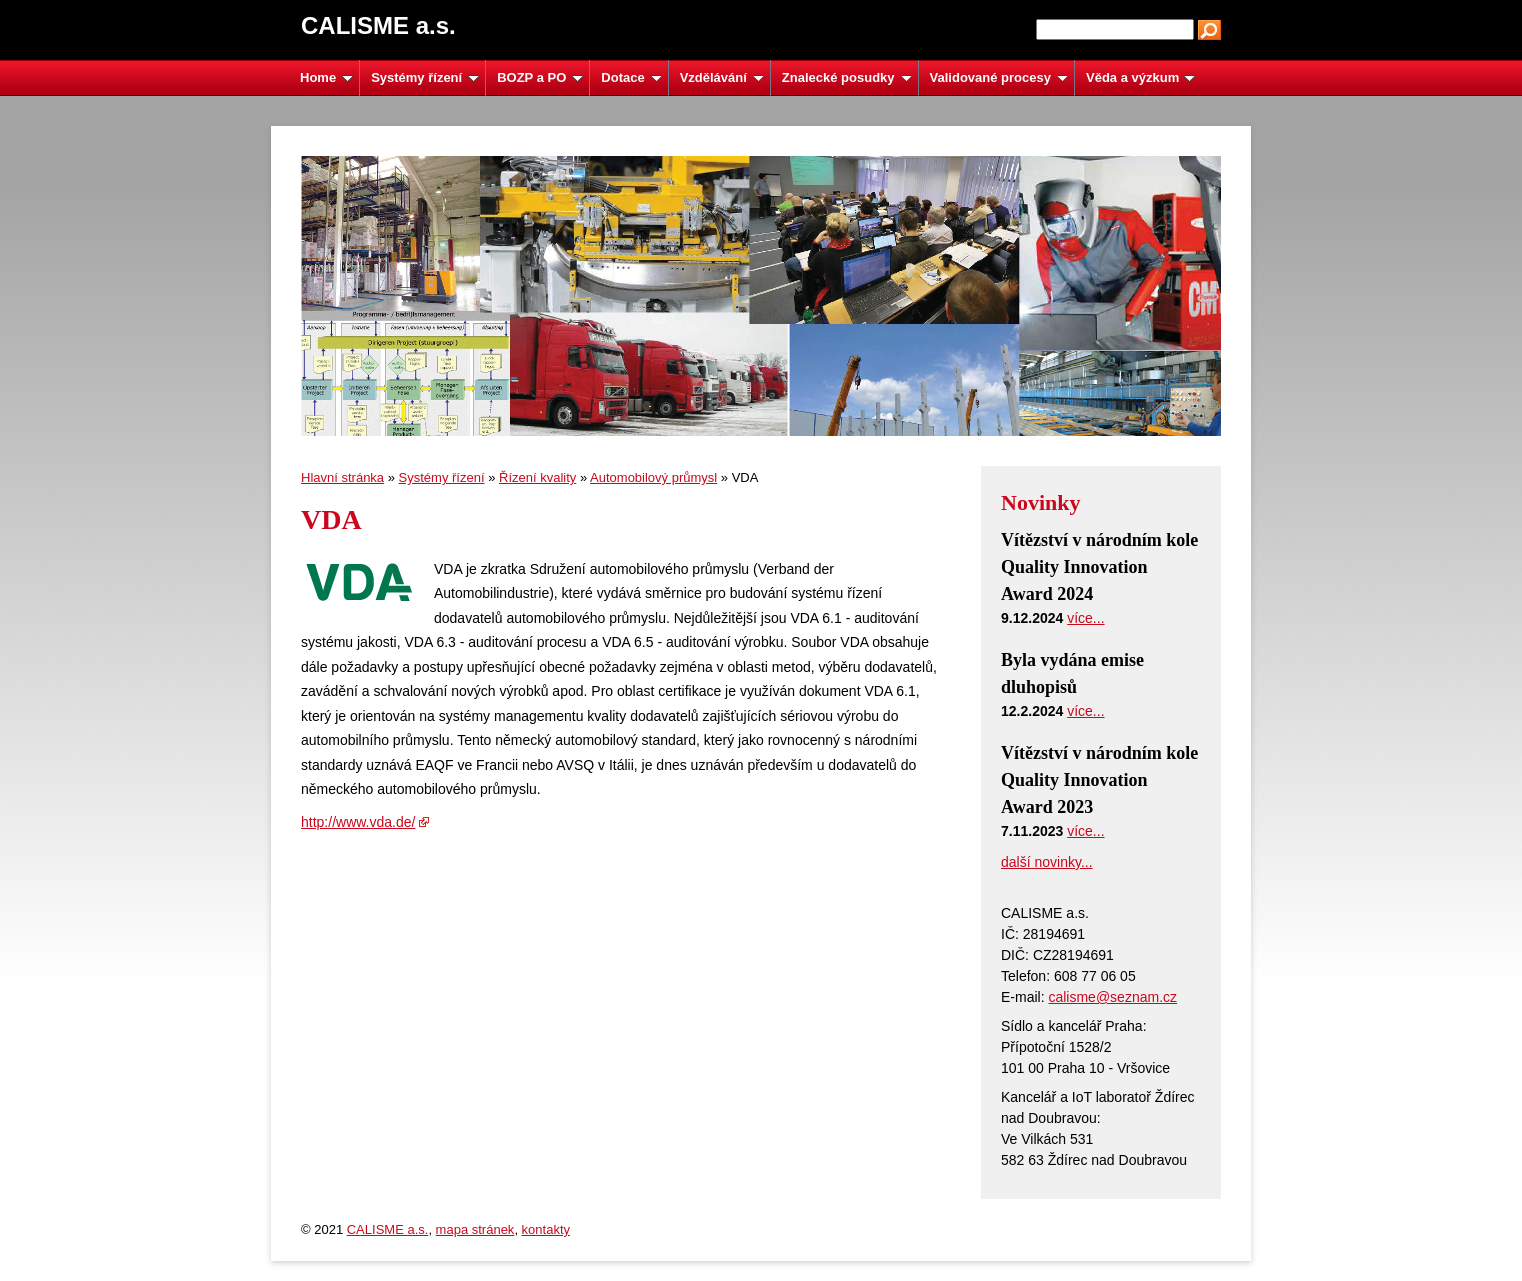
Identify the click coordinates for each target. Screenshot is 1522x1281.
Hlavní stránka (342, 477)
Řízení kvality (537, 477)
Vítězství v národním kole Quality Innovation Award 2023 (1099, 780)
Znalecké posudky (847, 77)
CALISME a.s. (388, 1229)
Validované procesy (999, 77)
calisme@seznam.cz (1112, 997)
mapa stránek (475, 1229)
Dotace (631, 77)
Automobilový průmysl (653, 477)
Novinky (1040, 502)
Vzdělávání (722, 77)
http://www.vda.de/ (358, 822)
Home (326, 77)
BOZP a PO (540, 77)
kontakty (546, 1229)
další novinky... (1047, 862)
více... (1085, 618)
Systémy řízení (425, 77)
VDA (331, 519)
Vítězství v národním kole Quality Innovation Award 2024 (1099, 567)
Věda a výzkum (1140, 77)
